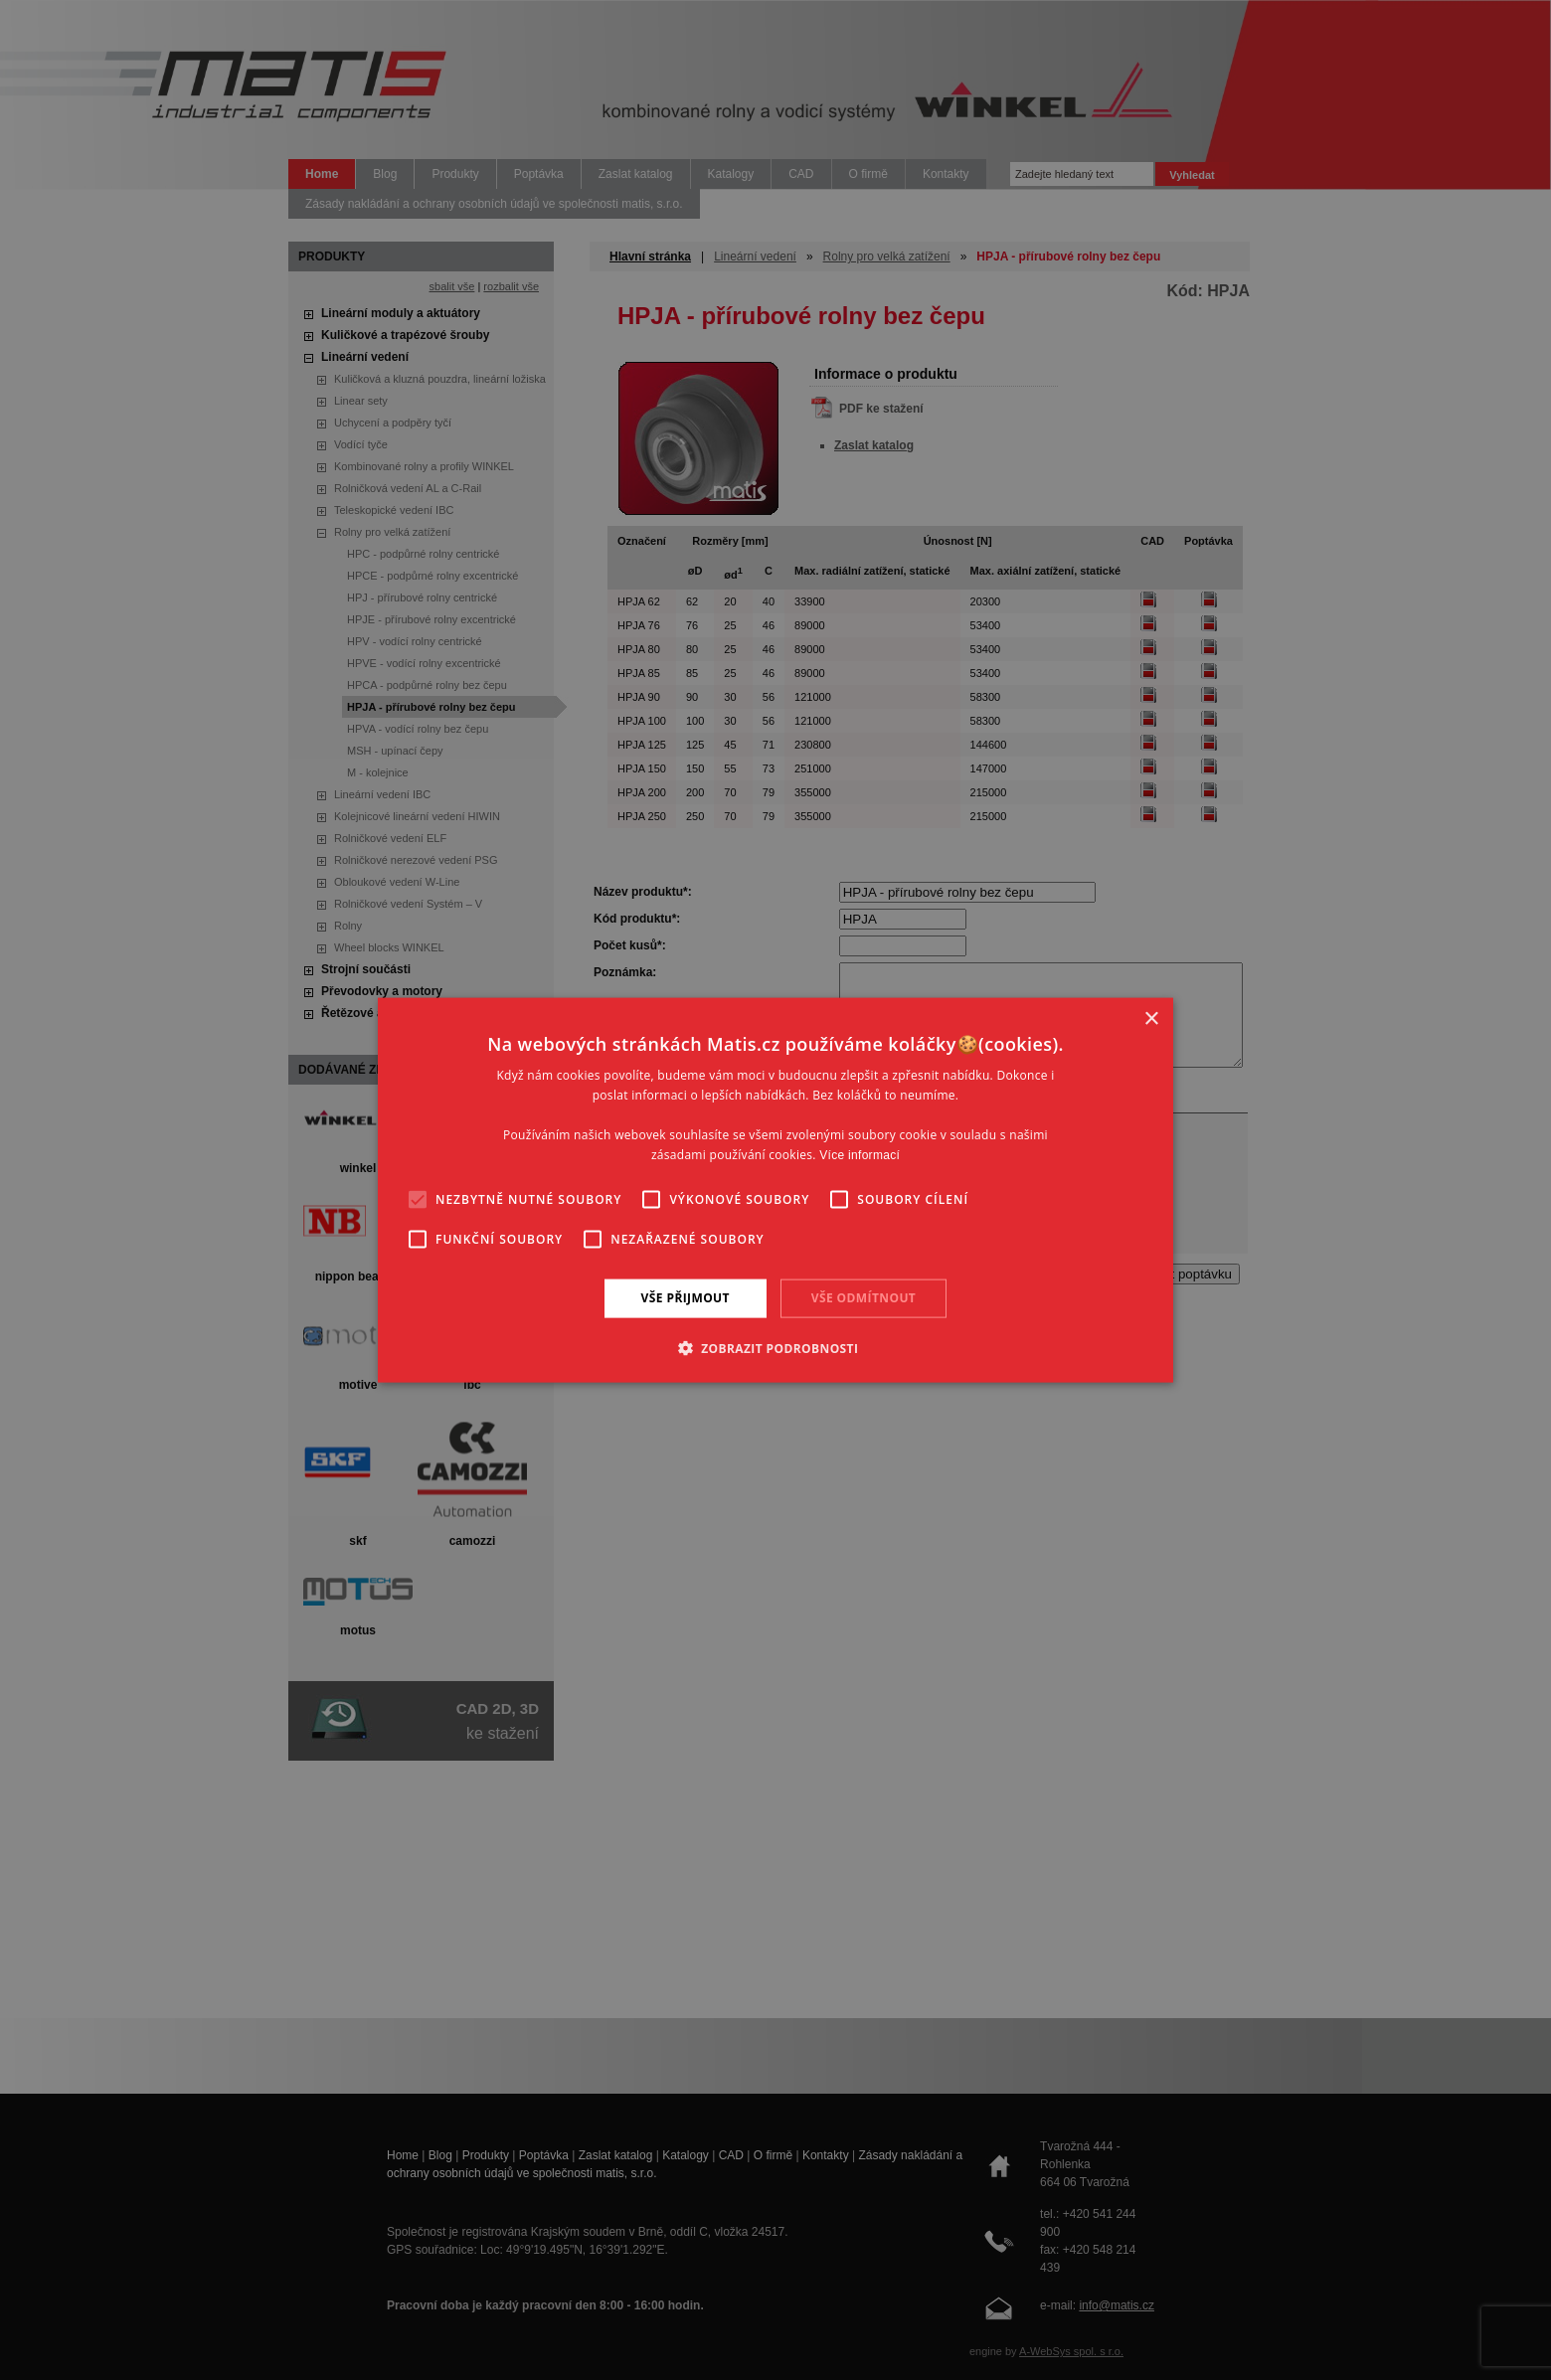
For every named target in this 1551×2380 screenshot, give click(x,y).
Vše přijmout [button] (685, 1297)
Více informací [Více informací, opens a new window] (859, 1154)
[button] (776, 1347)
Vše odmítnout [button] (863, 1297)
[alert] (775, 1190)
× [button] (1150, 1019)
